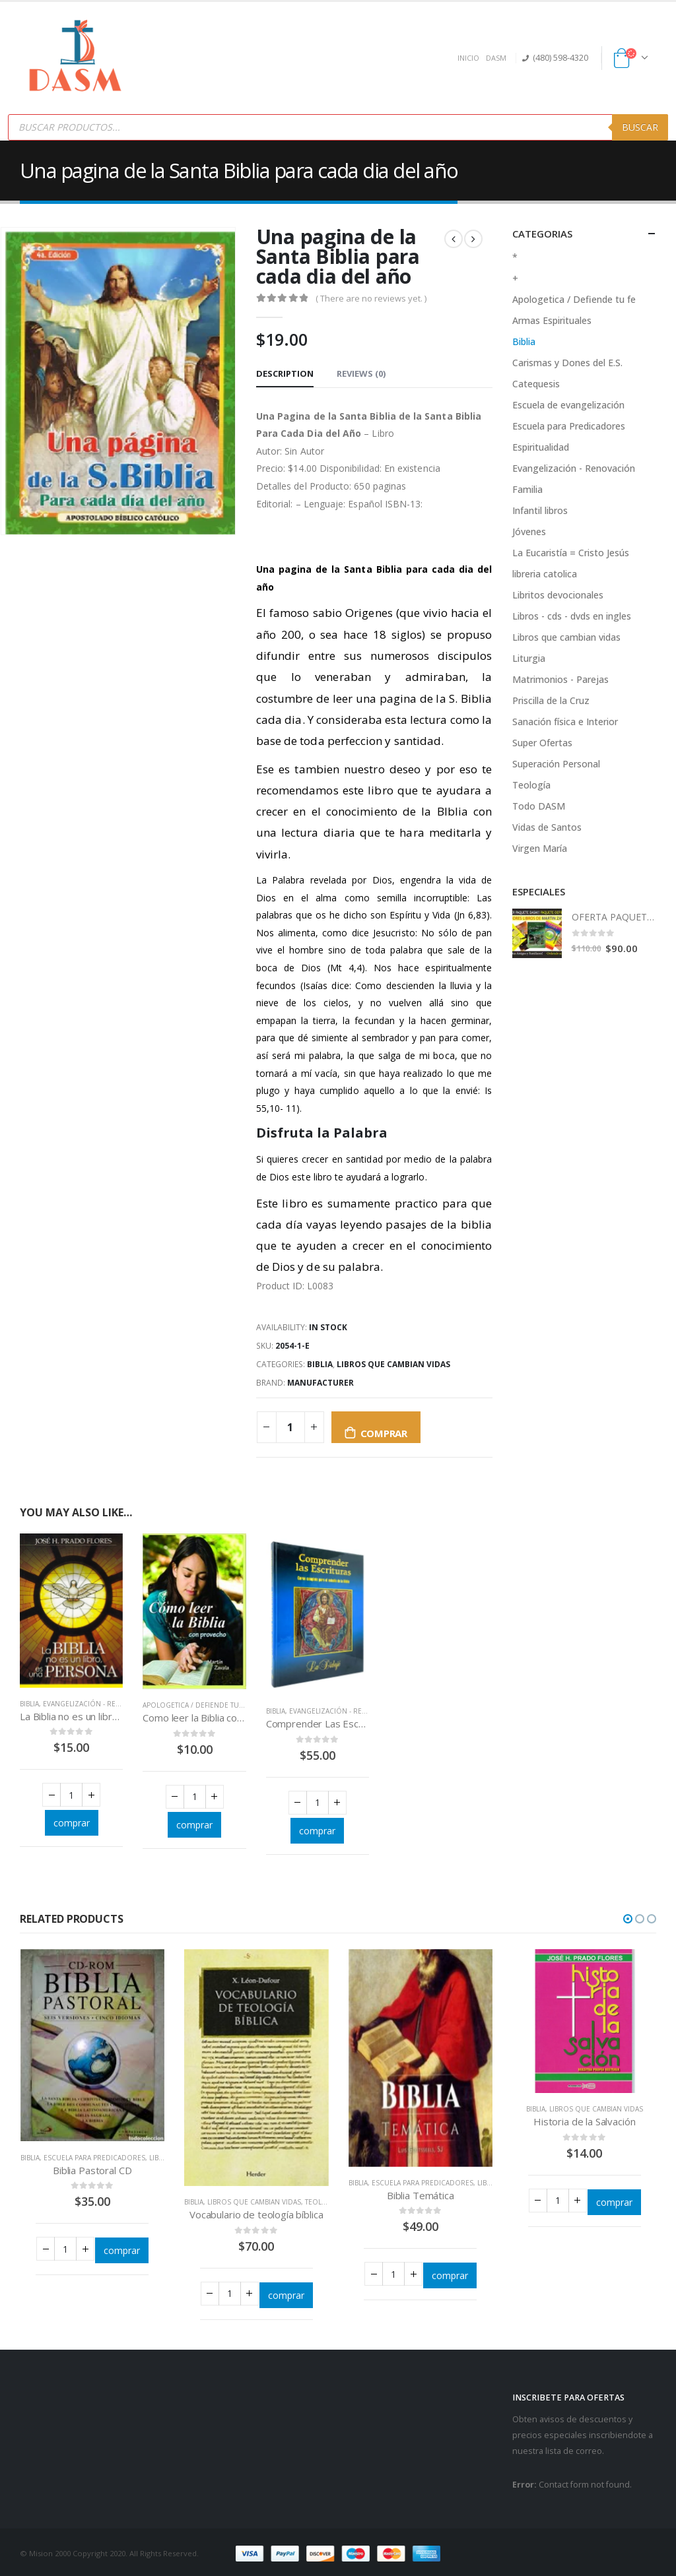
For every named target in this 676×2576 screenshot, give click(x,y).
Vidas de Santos (547, 827)
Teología (531, 785)
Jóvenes (529, 531)
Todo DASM (538, 806)
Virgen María (539, 848)
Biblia (320, 1364)
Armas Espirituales (552, 320)
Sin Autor (304, 451)
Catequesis (536, 383)
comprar (383, 1433)
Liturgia (528, 658)
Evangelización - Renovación (97, 1703)
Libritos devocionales (557, 595)
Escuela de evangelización (568, 405)
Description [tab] (285, 373)
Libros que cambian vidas (393, 1364)
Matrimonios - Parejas (560, 679)
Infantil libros (540, 510)
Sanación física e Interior (565, 721)
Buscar (640, 127)
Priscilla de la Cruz (551, 700)
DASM (496, 58)
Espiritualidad (540, 447)
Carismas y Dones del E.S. (567, 362)
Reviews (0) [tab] (361, 373)
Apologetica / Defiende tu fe (195, 1705)
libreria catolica (544, 573)
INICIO (468, 58)
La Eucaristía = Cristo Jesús (570, 552)
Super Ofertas (542, 742)
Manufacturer (320, 1382)
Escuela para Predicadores (568, 426)
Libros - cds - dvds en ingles (571, 616)
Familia (527, 489)
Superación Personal (556, 763)
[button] (628, 1919)
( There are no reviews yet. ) (371, 298)
